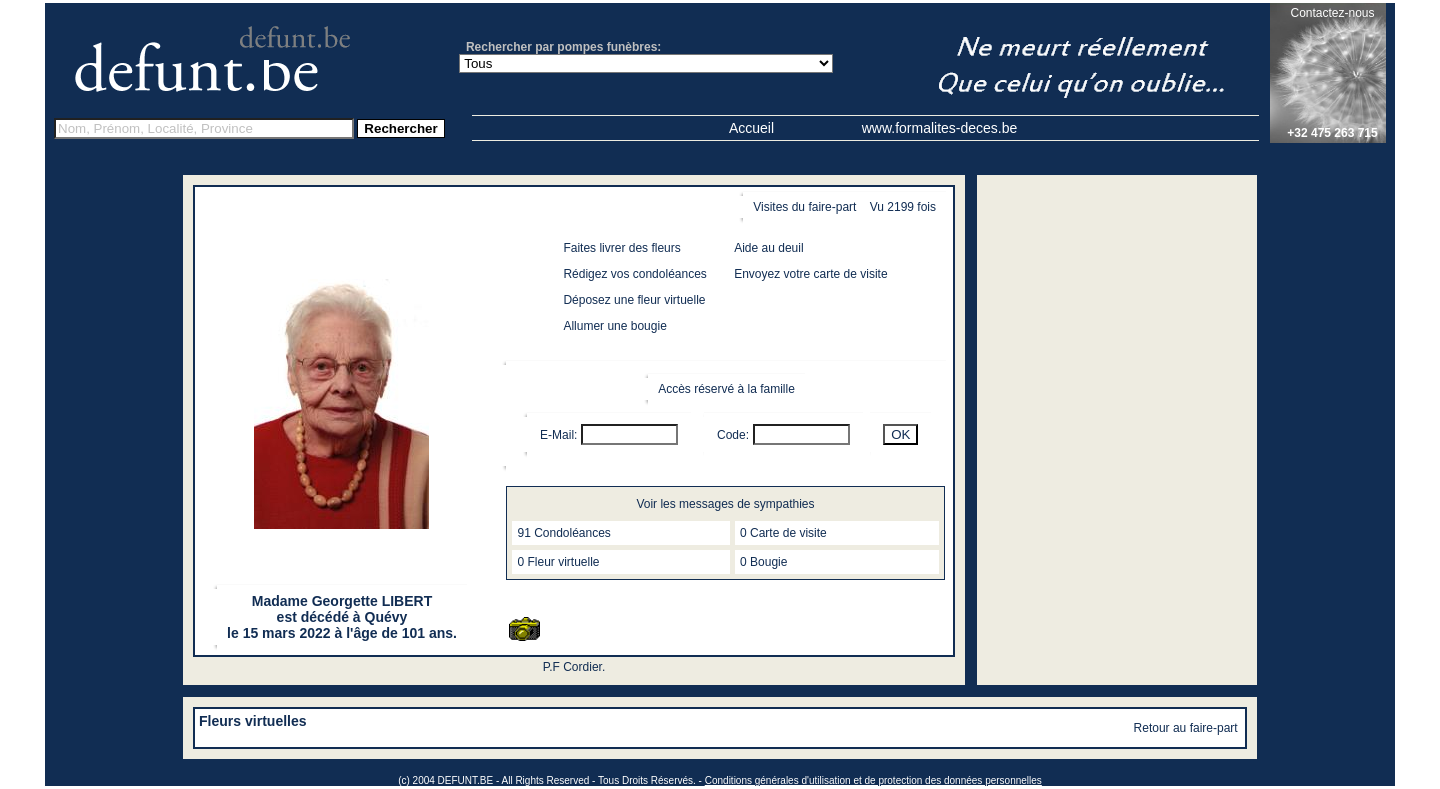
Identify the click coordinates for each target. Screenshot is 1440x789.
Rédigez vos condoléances (634, 274)
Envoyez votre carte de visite (810, 274)
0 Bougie (763, 562)
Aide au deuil (768, 248)
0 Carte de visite (783, 533)
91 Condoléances (563, 533)
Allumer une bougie (614, 326)
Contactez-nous (1332, 13)
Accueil (751, 128)
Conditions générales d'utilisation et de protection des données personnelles (873, 780)
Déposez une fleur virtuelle (634, 300)
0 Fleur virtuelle (558, 562)
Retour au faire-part (1186, 728)
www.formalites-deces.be (940, 128)
